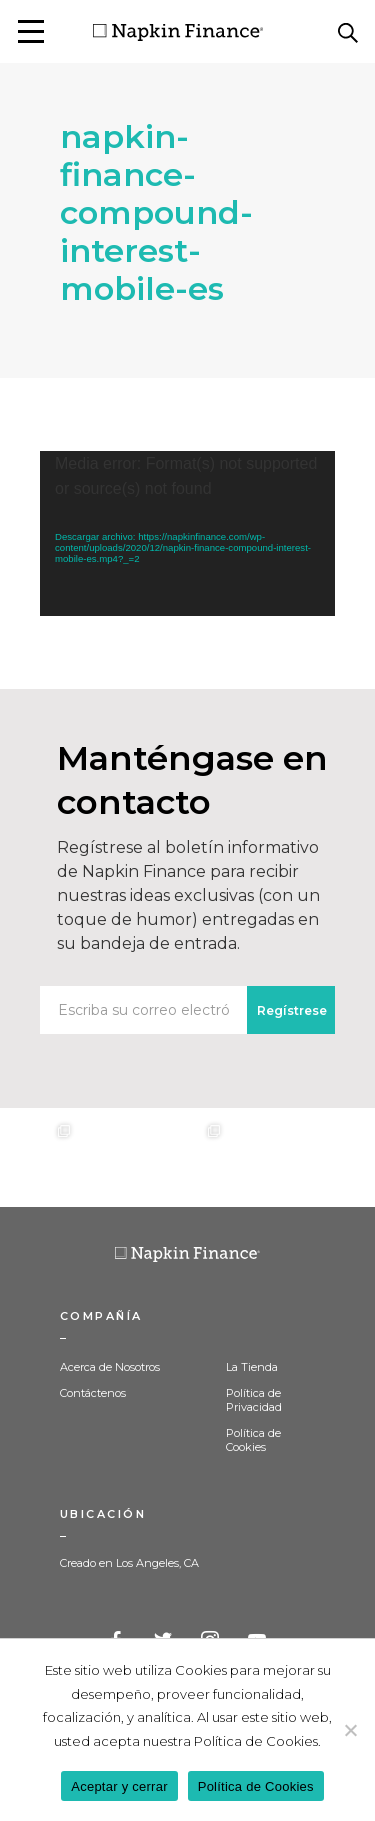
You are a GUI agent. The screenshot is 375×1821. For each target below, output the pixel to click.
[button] (31, 31)
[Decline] (350, 1730)
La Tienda (252, 1367)
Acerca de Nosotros (110, 1367)
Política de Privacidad (254, 1400)
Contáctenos (93, 1393)
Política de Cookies (253, 1440)
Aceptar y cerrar (119, 1786)
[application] (187, 533)
